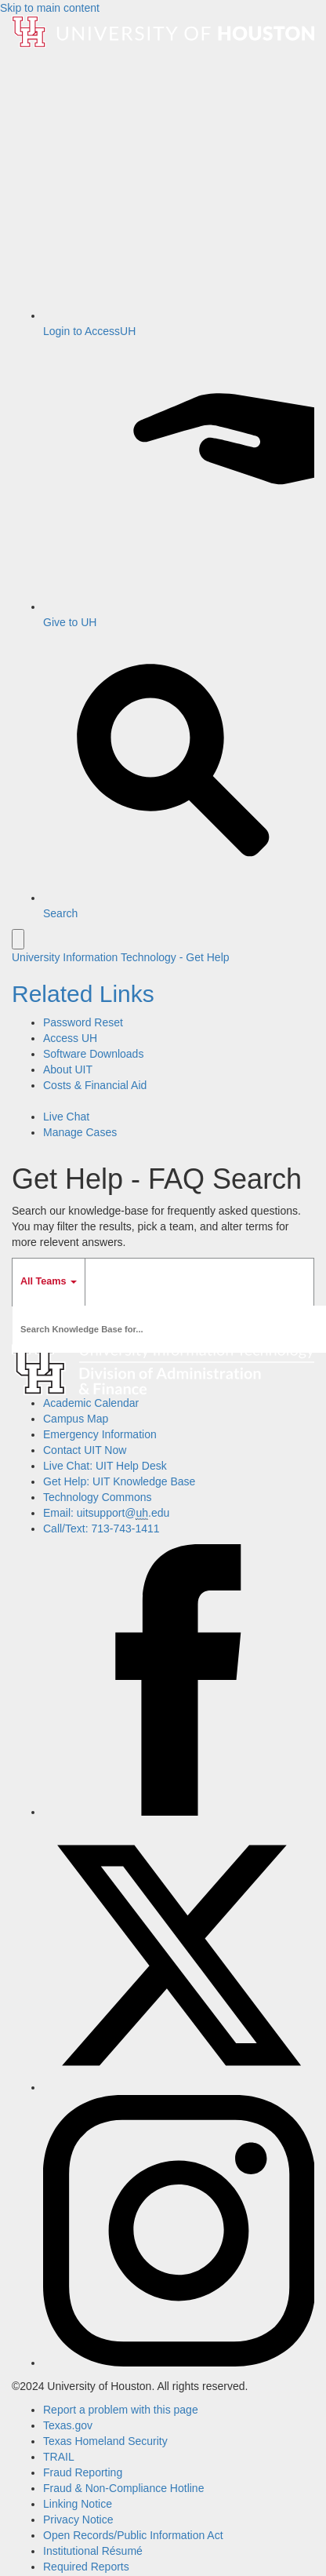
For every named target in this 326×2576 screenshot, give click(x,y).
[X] (178, 2087)
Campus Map (75, 1418)
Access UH (70, 1038)
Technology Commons (97, 1497)
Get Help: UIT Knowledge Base (119, 1481)
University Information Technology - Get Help (121, 957)
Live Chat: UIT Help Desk (105, 1465)
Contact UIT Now (84, 1450)
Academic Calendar (91, 1403)
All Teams (48, 1281)
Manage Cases (80, 1132)
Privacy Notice (78, 2519)
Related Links (83, 994)
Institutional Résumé (93, 2551)
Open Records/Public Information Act (133, 2535)
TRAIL (58, 2456)
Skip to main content (50, 8)
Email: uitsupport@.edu (106, 1513)
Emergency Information (100, 1434)
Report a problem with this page (120, 2409)
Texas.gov (67, 2425)
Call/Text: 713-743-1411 (101, 1528)
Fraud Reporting (82, 2472)
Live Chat (66, 1116)
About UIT (67, 1069)
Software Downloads (93, 1054)
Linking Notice (77, 2504)
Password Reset (83, 1022)
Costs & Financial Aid (95, 1085)
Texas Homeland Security (105, 2441)
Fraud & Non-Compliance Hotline (123, 2488)
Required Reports (86, 2566)
